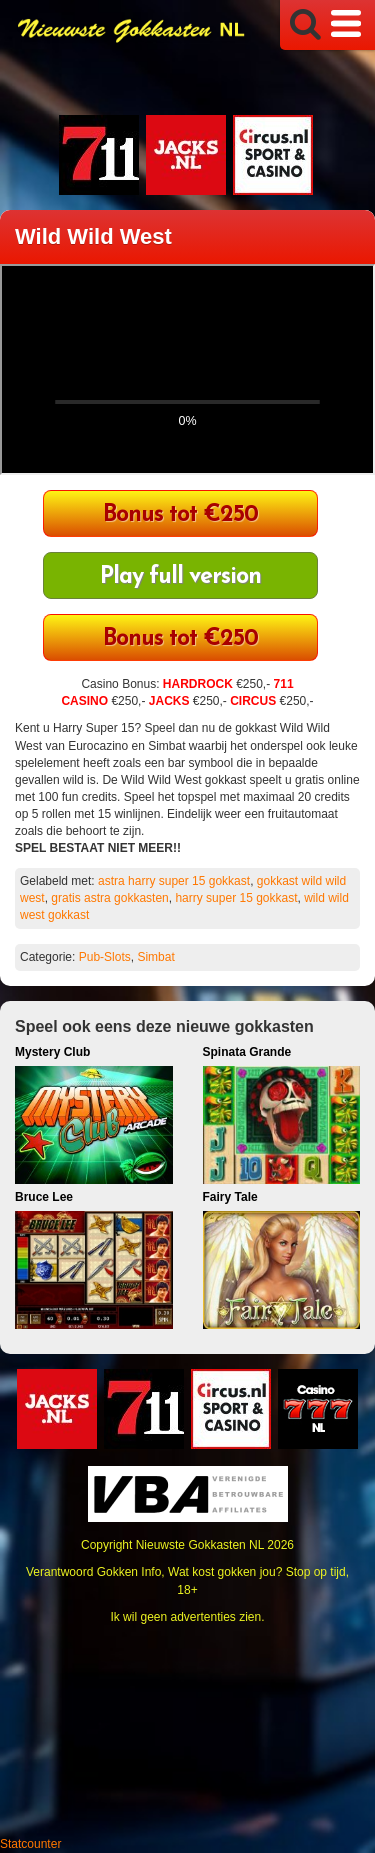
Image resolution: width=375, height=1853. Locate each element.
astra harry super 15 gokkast (174, 881)
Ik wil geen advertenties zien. (187, 1617)
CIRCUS (253, 701)
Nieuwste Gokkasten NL (200, 1545)
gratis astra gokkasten (109, 898)
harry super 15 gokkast (236, 898)
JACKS (169, 701)
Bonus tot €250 (180, 515)
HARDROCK (198, 684)
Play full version (180, 577)
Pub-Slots (105, 957)
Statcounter (30, 1844)
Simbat (155, 957)
